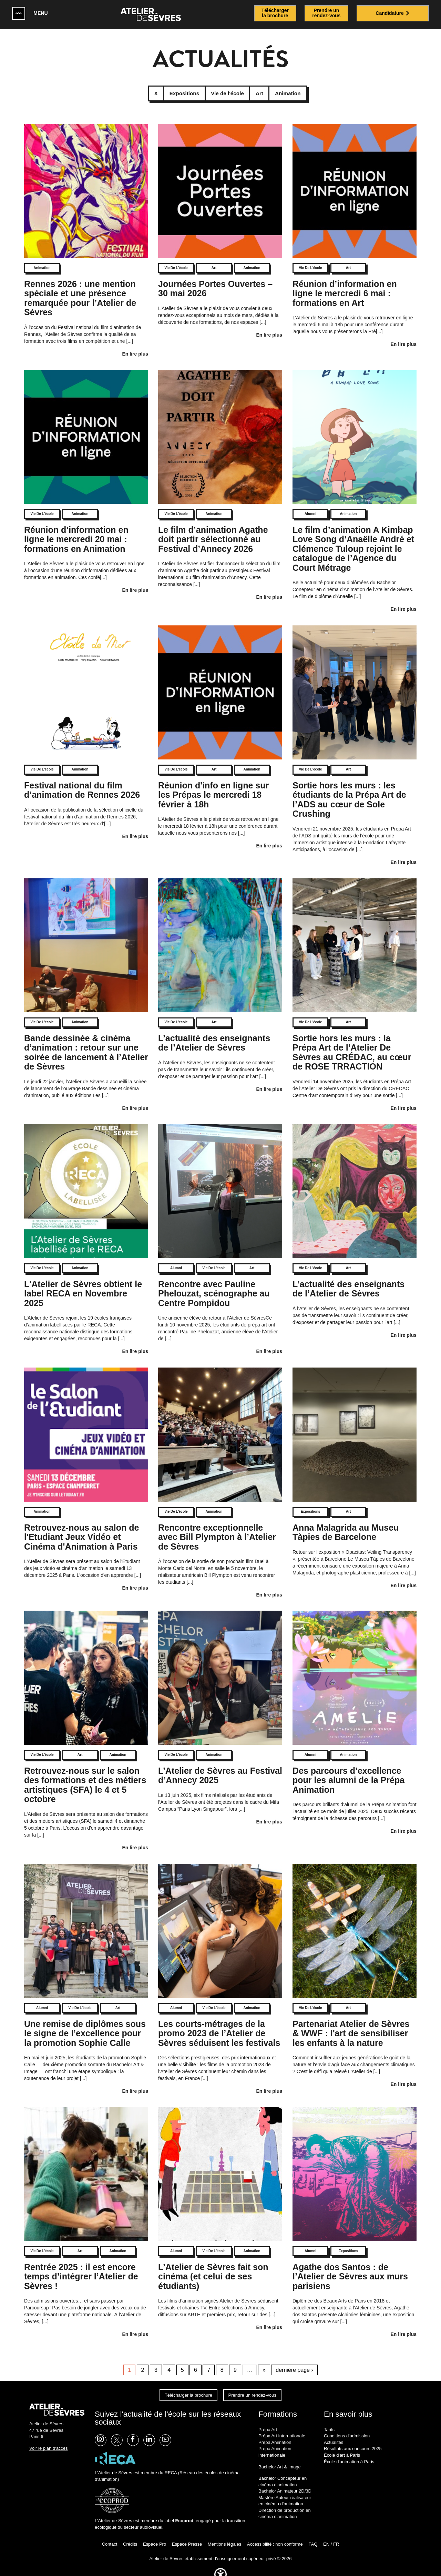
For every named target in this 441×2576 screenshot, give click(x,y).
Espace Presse (187, 2534)
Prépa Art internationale (281, 2425)
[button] (220, 2572)
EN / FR (331, 2534)
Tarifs (329, 2419)
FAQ (312, 2534)
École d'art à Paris (342, 2445)
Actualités (333, 2432)
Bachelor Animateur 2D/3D (284, 2481)
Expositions (310, 1501)
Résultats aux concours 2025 (353, 2438)
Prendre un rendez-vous (252, 2384)
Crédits (130, 2534)
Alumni (310, 504)
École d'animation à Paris (349, 2451)
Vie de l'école (175, 258)
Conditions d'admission (347, 2425)
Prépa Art (267, 2419)
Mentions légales (225, 2534)
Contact (109, 2534)
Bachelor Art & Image (279, 2456)
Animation (42, 258)
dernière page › (294, 2360)
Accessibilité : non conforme (275, 2534)
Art (214, 258)
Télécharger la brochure (188, 2384)
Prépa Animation (274, 2432)
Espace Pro (154, 2534)
